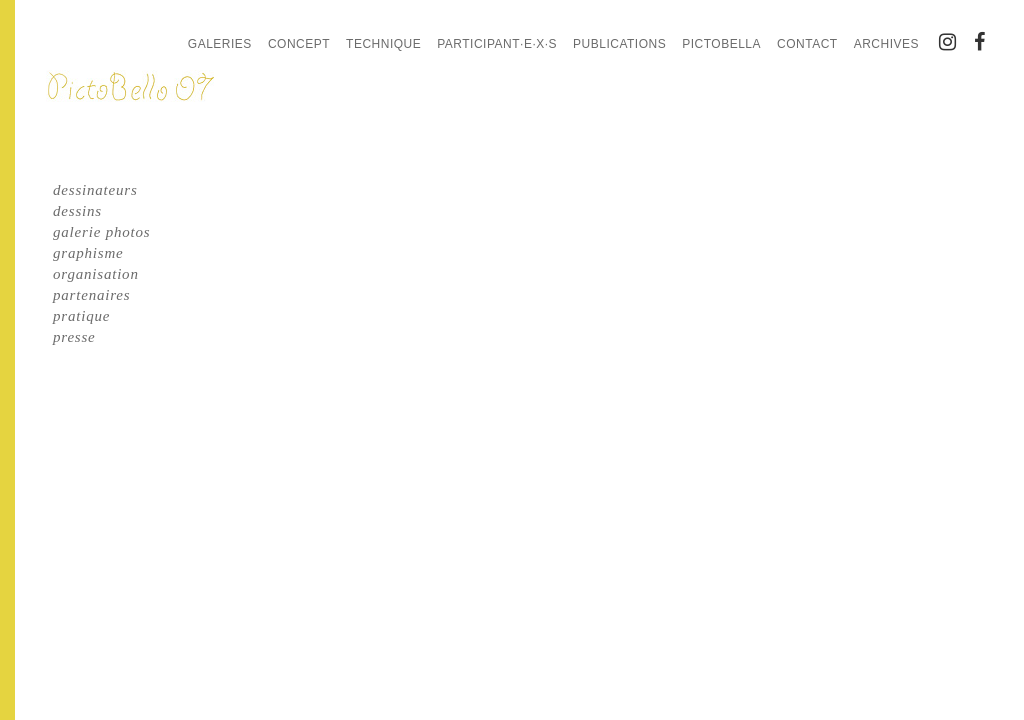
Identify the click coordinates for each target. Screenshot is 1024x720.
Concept (299, 44)
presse (74, 337)
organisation (96, 274)
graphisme (88, 253)
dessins (77, 211)
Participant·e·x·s (497, 44)
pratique (81, 316)
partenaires (91, 295)
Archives (886, 44)
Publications (619, 44)
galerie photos (101, 232)
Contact (807, 44)
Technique (383, 44)
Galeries (220, 44)
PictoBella (721, 44)
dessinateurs (95, 190)
